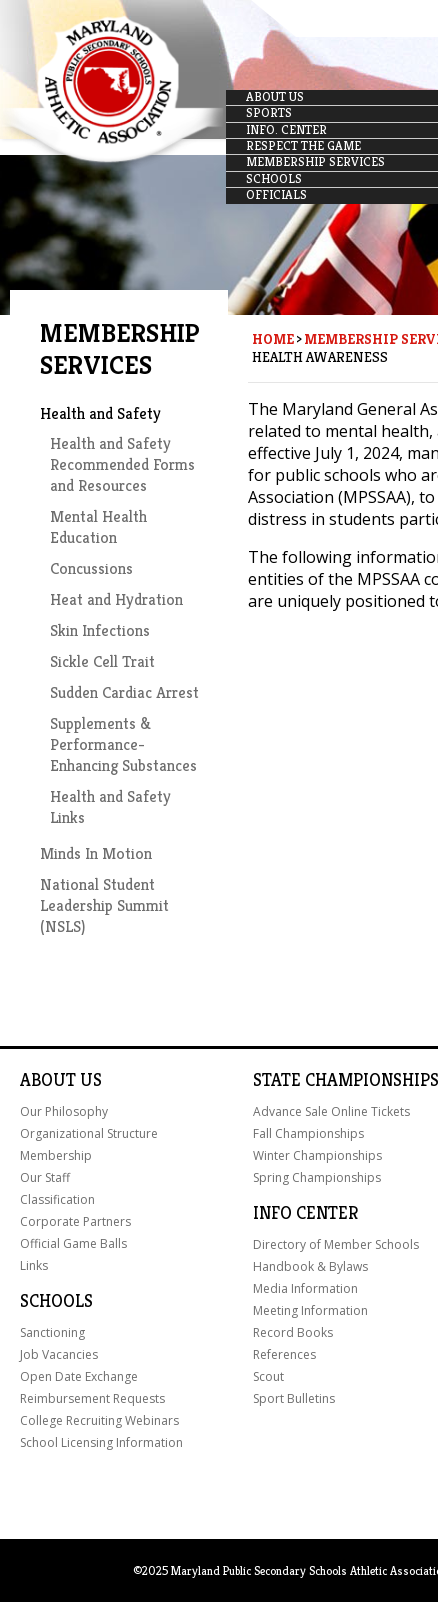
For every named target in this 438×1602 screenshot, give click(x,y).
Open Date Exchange (79, 1376)
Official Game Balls (73, 1243)
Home (273, 339)
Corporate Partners (75, 1221)
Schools (56, 1301)
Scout (268, 1376)
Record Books (293, 1332)
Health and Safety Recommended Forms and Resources (122, 464)
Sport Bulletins (294, 1398)
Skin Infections (100, 630)
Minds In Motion (96, 853)
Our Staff (45, 1177)
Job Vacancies (59, 1354)
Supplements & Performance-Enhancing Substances (123, 744)
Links (34, 1265)
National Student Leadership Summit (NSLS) (104, 905)
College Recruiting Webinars (99, 1420)
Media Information (305, 1288)
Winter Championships (317, 1155)
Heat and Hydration (116, 599)
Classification (57, 1199)
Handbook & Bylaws (310, 1266)
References (284, 1354)
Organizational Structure (89, 1133)
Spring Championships (317, 1177)
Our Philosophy (64, 1111)
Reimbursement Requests (92, 1398)
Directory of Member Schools (336, 1244)
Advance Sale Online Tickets (331, 1111)
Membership (56, 1155)
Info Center (305, 1213)
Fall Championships (308, 1133)
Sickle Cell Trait (102, 661)
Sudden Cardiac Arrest (124, 692)
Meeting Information (310, 1310)
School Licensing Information (101, 1442)
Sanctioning (52, 1332)
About (48, 1080)
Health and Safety (100, 413)
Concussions (91, 568)
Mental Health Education (98, 527)
